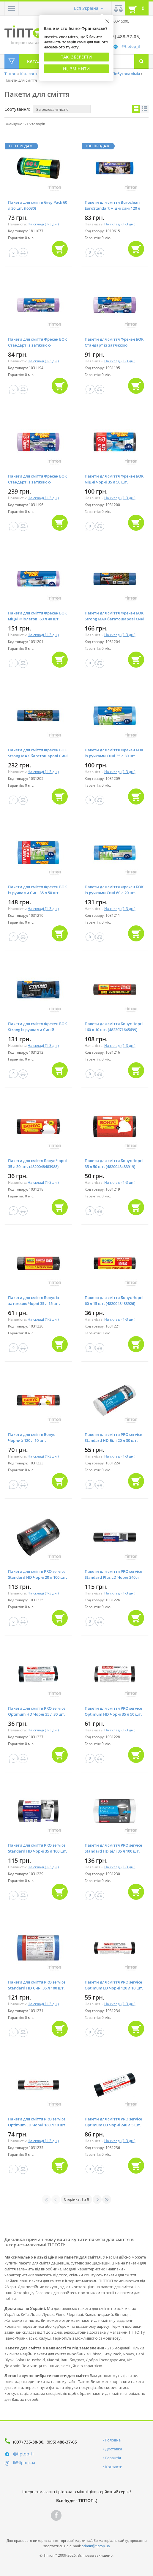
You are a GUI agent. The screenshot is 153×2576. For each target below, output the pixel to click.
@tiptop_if (131, 46)
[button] (11, 8)
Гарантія (113, 2457)
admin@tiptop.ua (96, 2545)
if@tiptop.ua (24, 2462)
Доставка (113, 2449)
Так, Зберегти (76, 57)
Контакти (113, 2466)
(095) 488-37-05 (62, 2442)
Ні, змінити (76, 69)
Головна (113, 2440)
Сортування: (17, 109)
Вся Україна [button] (86, 8)
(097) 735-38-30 (28, 2442)
